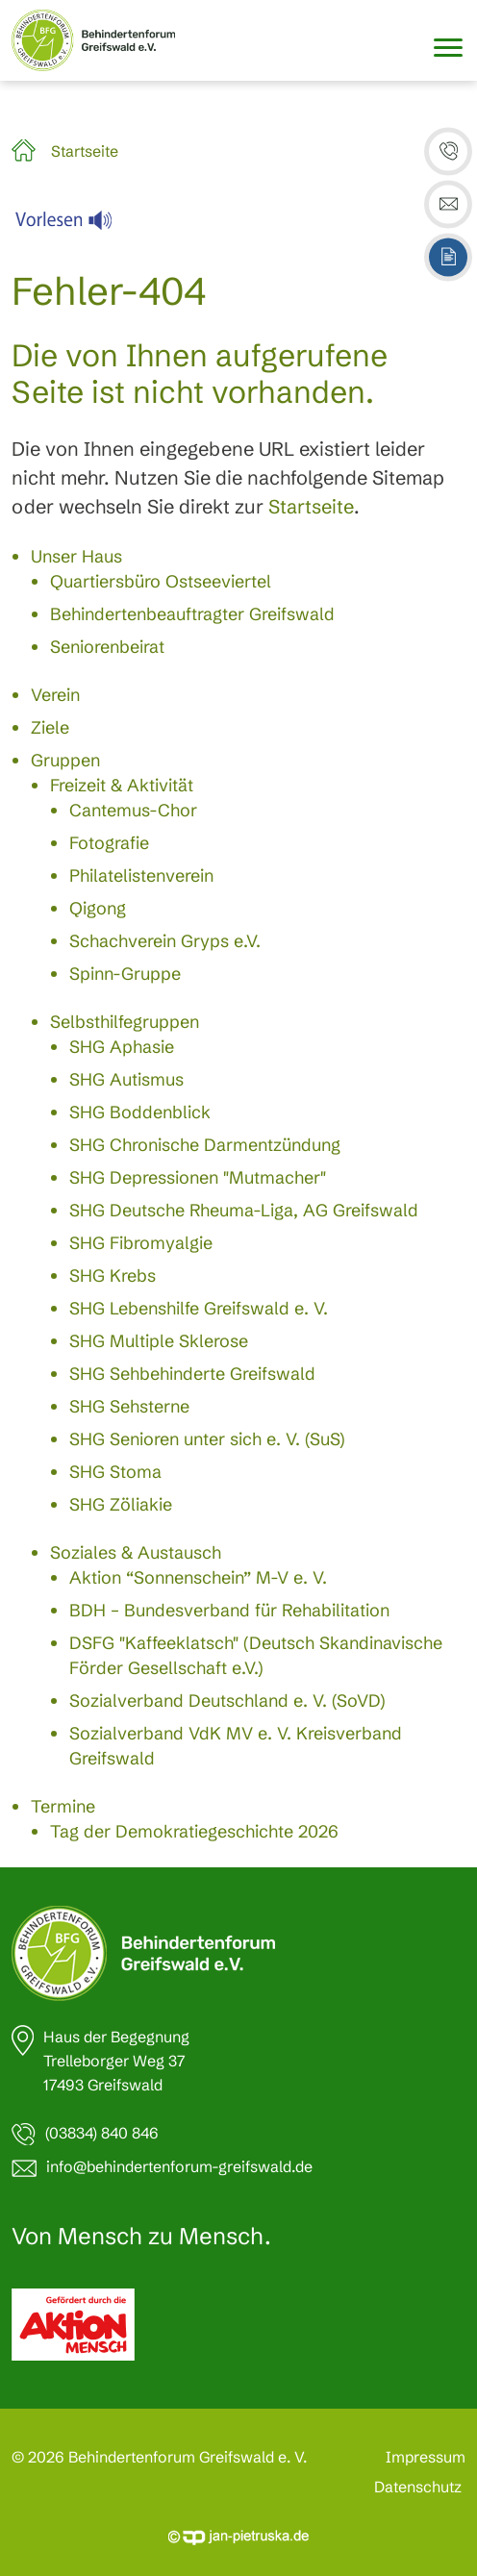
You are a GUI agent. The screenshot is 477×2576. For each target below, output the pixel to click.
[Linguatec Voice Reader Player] (75, 225)
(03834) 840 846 (102, 2132)
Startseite (84, 151)
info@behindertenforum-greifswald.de (179, 2166)
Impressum (425, 2456)
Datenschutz (418, 2486)
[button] (448, 152)
